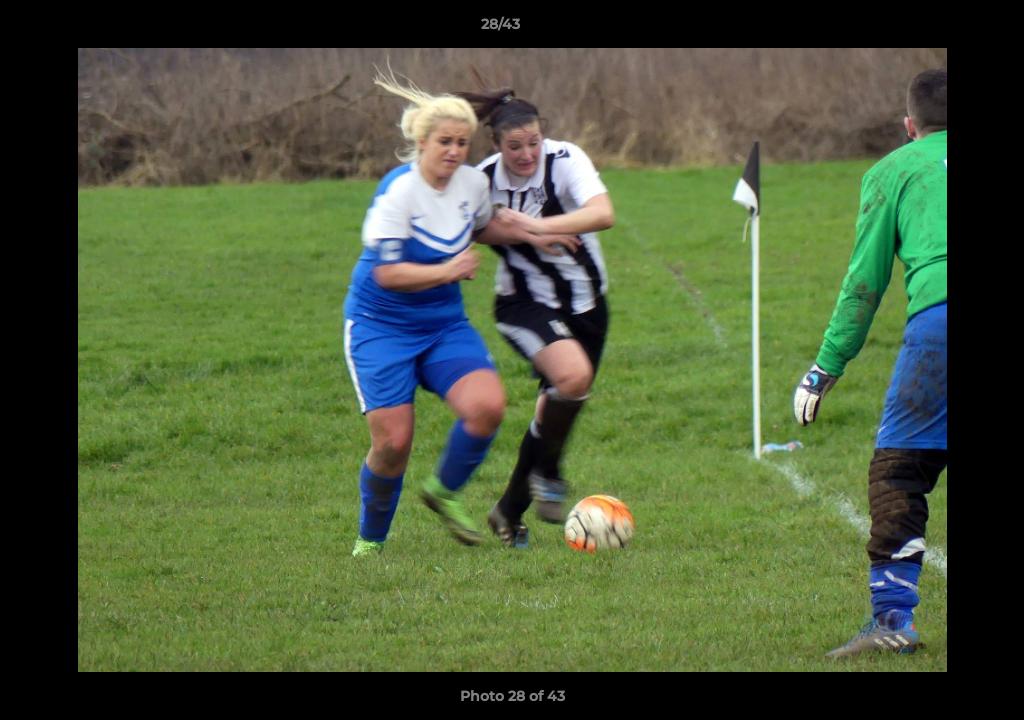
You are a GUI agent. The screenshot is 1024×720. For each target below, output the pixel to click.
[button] (940, 29)
